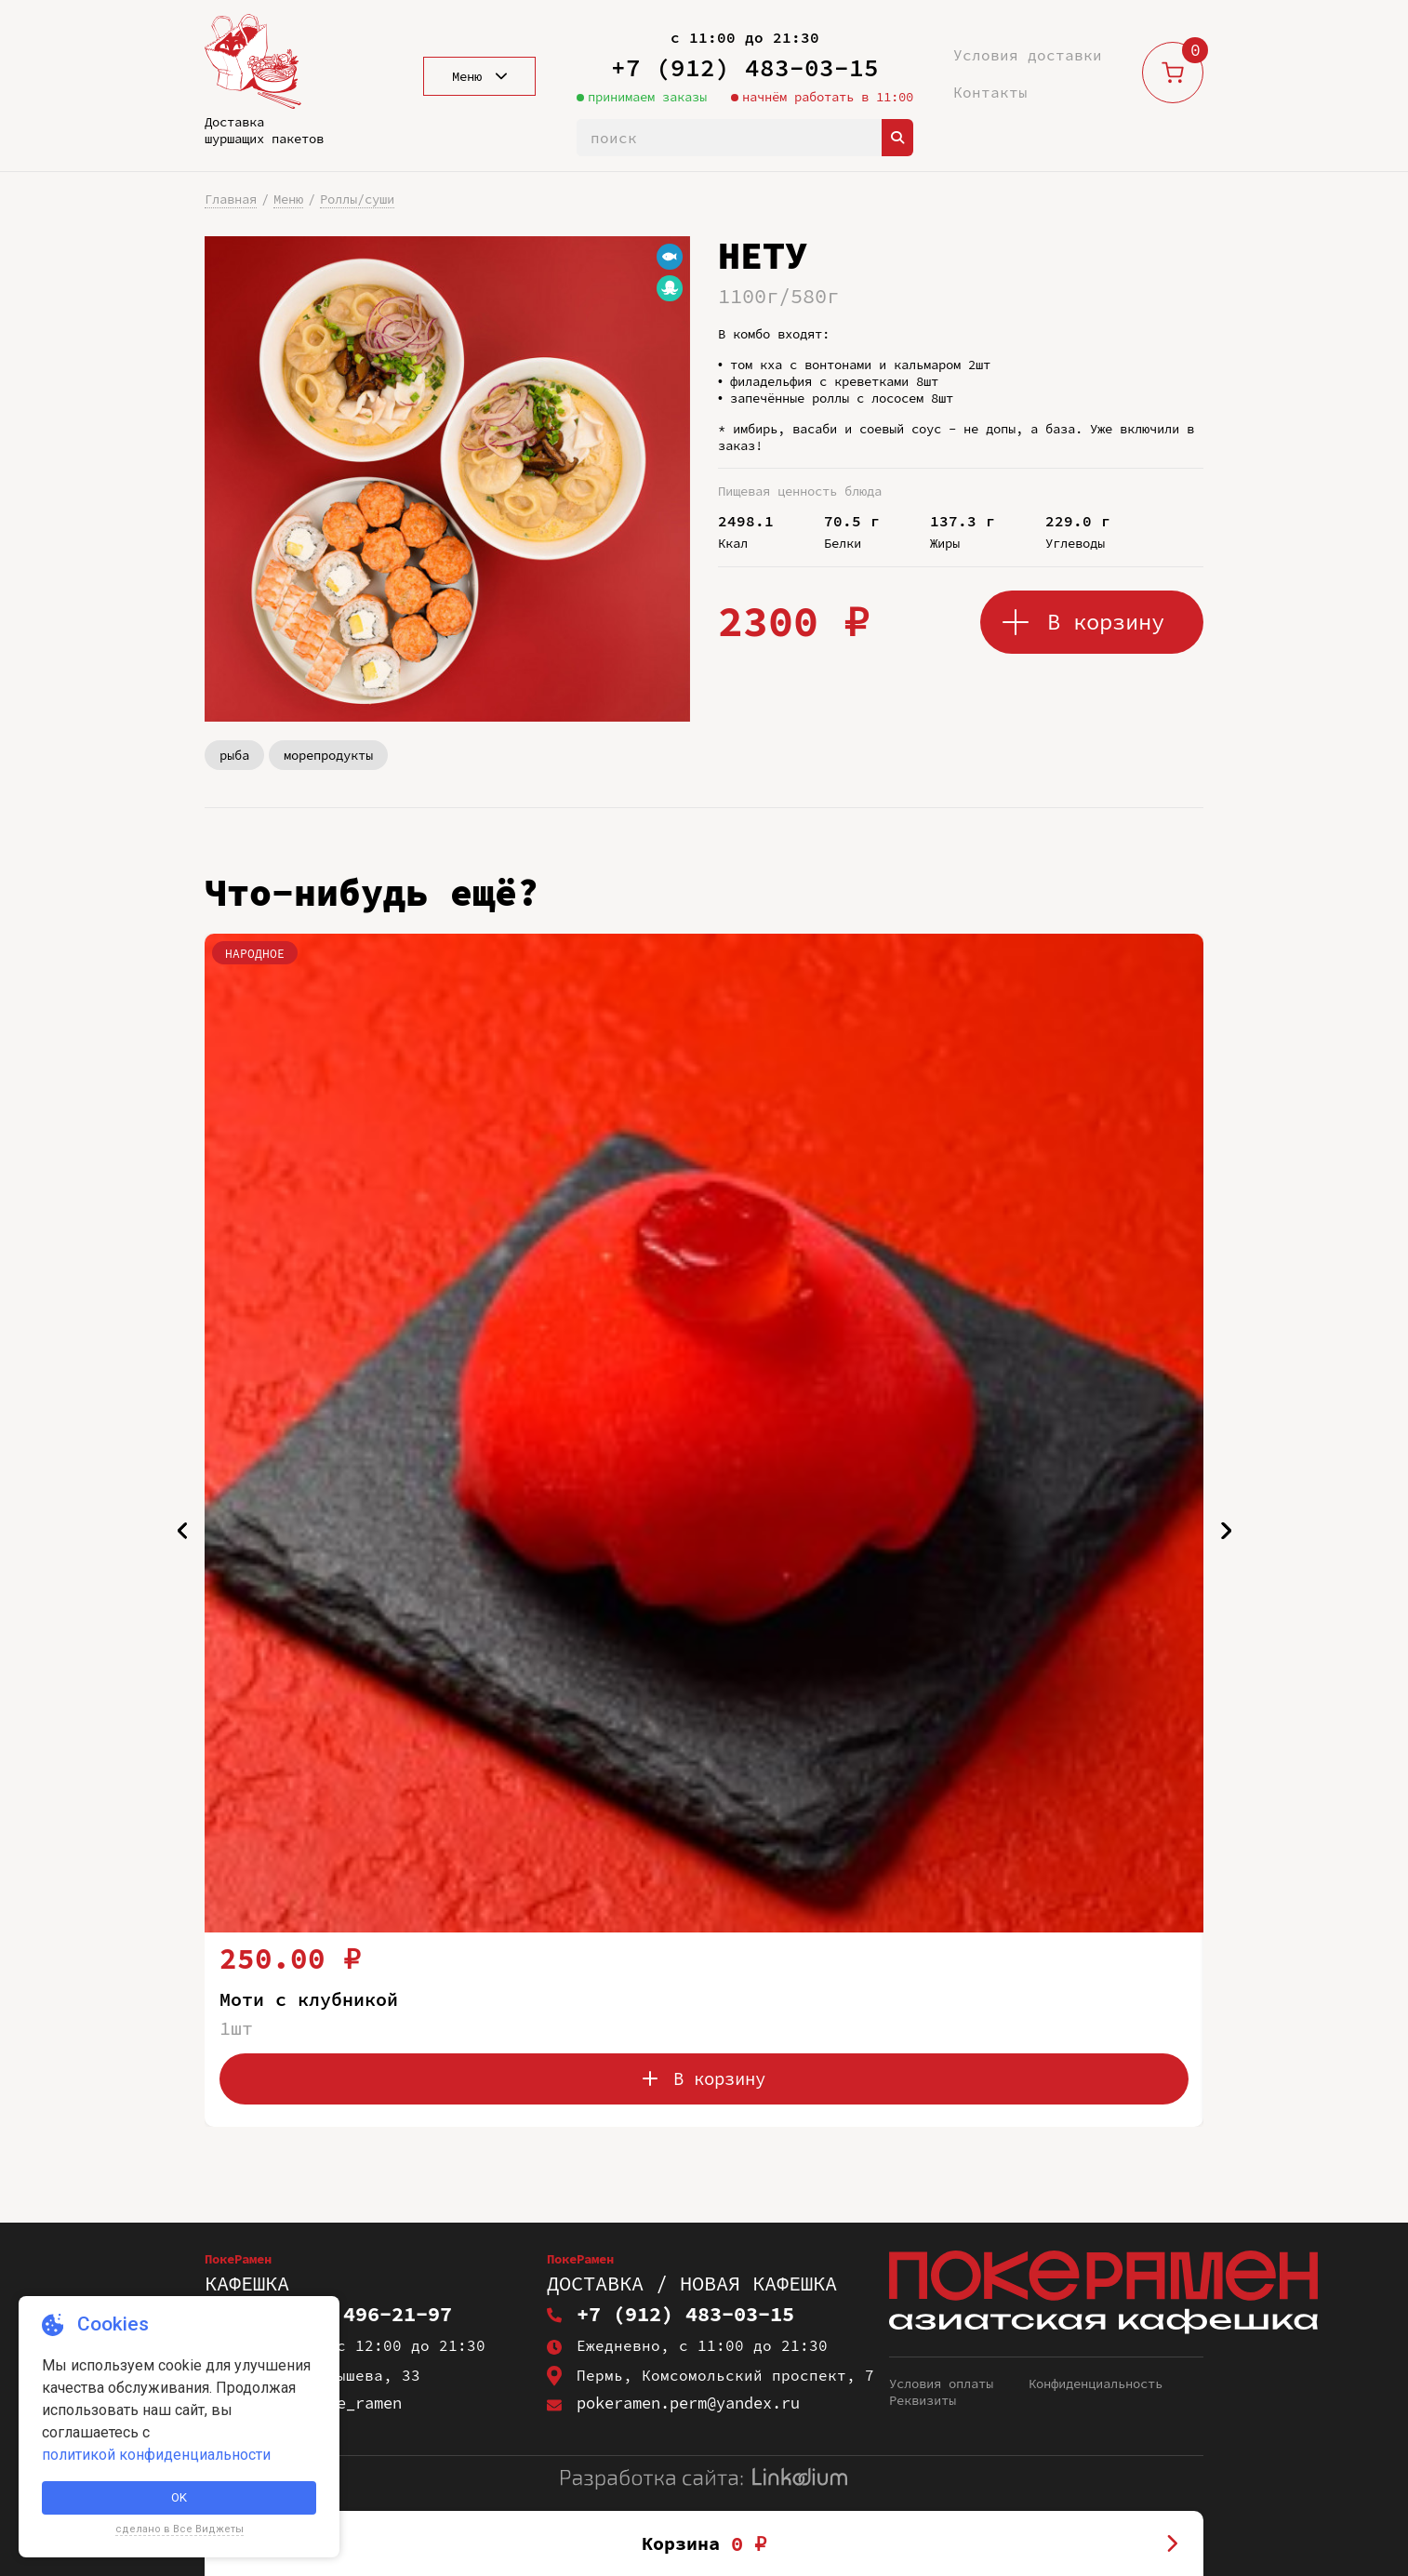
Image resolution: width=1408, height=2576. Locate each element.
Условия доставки (1027, 55)
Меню (288, 199)
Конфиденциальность (1095, 2385)
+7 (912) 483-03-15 (745, 67)
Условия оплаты (941, 2385)
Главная (231, 199)
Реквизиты (922, 2402)
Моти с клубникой (316, 1998)
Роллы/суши (357, 199)
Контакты (990, 92)
